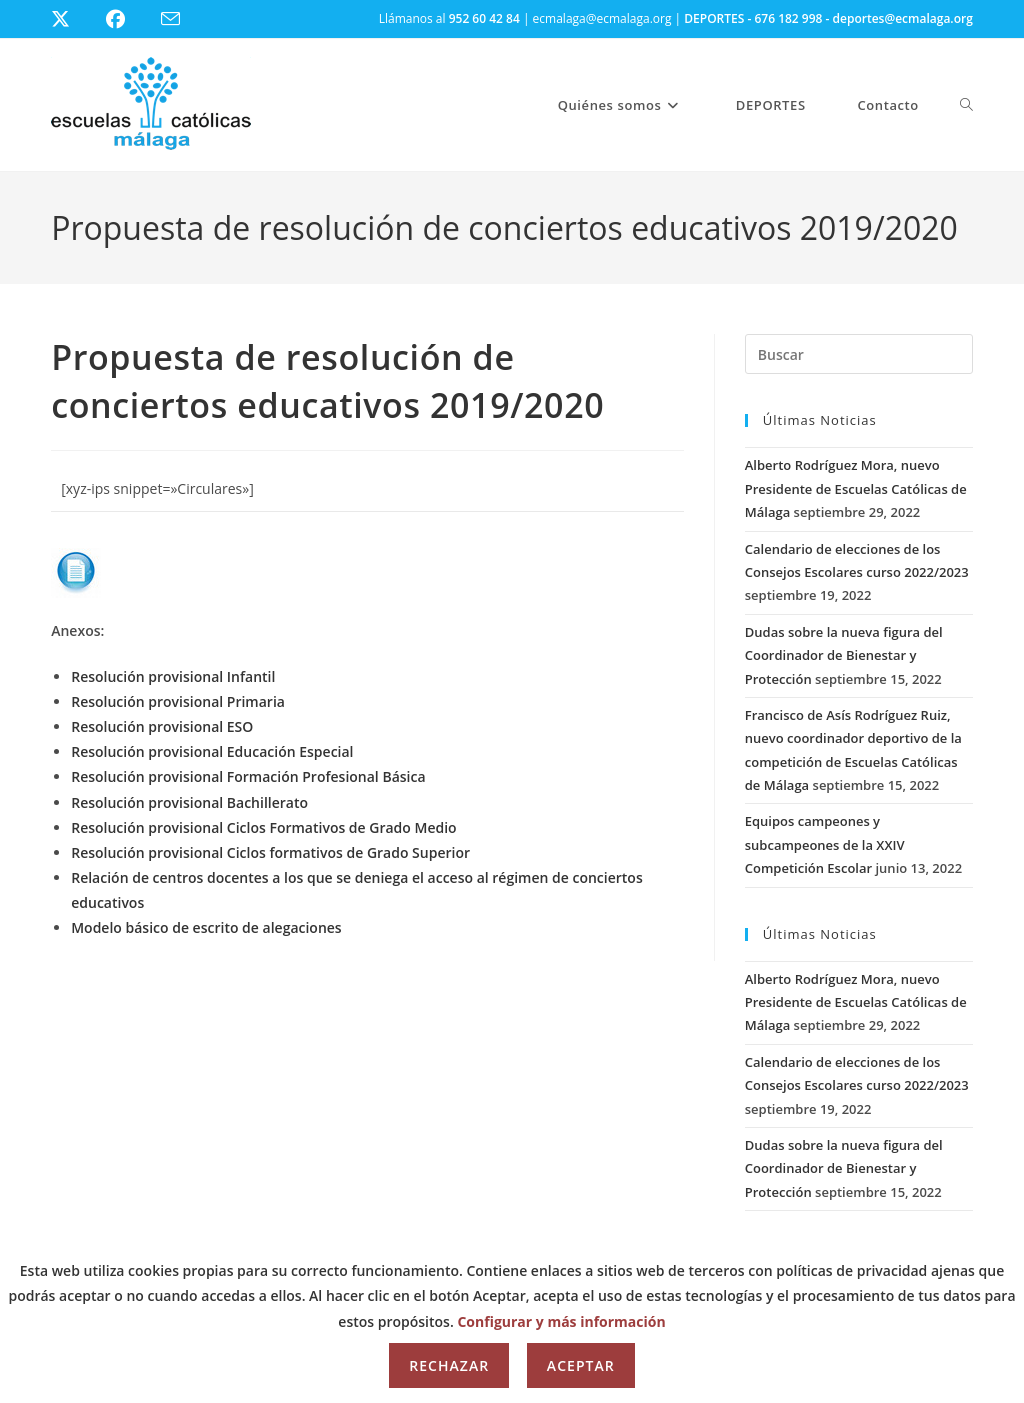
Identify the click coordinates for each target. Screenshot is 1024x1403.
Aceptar (581, 1365)
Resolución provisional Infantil (173, 676)
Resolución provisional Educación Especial (212, 751)
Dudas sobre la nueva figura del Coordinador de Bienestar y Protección (844, 655)
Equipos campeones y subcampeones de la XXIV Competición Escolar (825, 844)
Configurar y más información (561, 1321)
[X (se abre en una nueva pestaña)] (75, 19)
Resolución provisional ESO (162, 726)
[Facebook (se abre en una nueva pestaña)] (127, 19)
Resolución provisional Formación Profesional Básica (248, 776)
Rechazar (449, 1365)
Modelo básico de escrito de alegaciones (206, 927)
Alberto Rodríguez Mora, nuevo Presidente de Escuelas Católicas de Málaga (856, 488)
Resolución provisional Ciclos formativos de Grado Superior (270, 852)
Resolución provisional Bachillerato (189, 802)
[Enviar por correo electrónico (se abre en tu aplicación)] (182, 19)
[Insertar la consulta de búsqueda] (859, 354)
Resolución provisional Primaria (178, 701)
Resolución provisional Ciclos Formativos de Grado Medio (263, 827)
